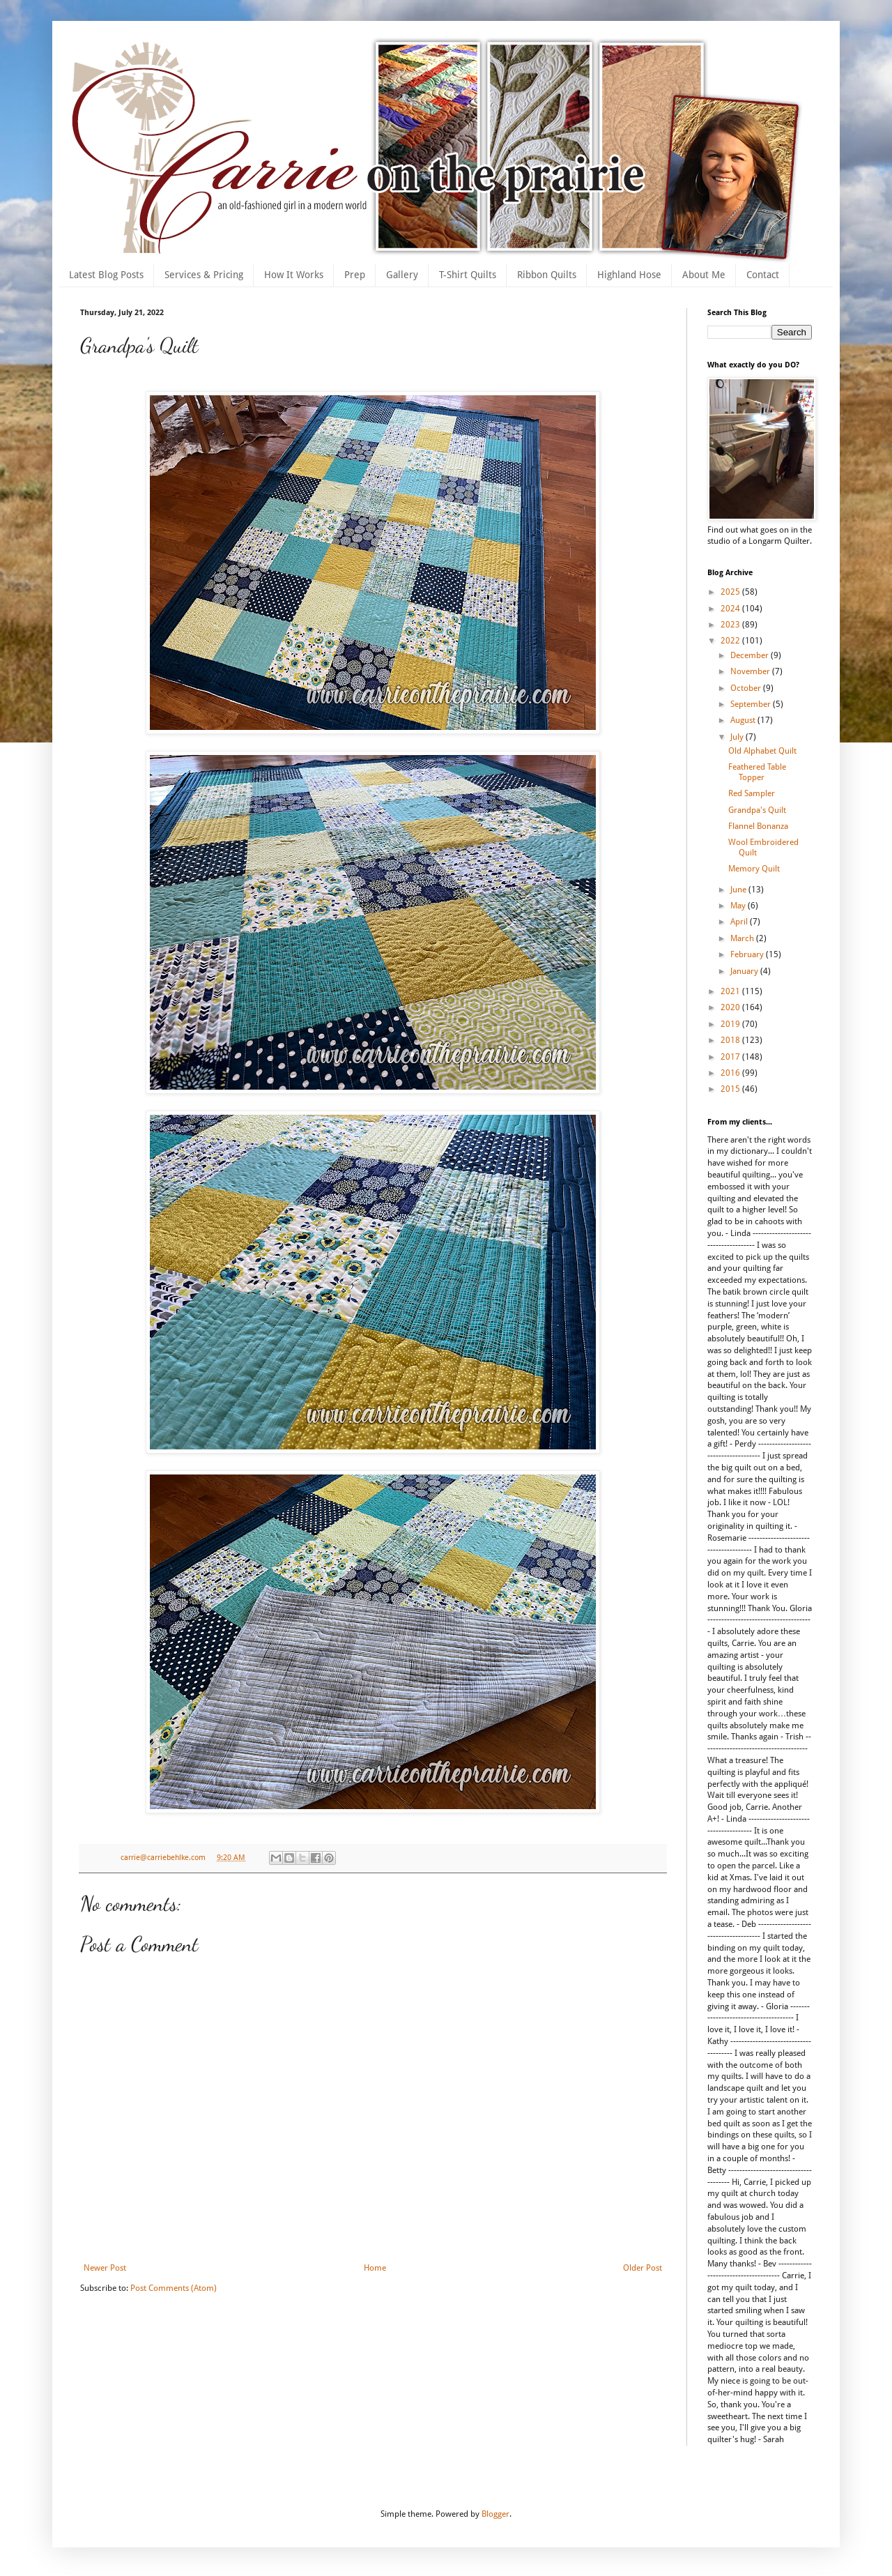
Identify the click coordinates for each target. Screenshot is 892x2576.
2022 (731, 641)
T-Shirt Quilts (467, 274)
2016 (731, 1073)
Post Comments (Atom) (173, 2288)
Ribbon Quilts (546, 274)
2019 (731, 1024)
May (739, 905)
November (751, 671)
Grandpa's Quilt (757, 810)
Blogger (495, 2514)
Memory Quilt (754, 869)
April (740, 922)
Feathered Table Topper (757, 772)
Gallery (402, 274)
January (745, 971)
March (743, 938)
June (739, 889)
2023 (731, 625)
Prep (354, 274)
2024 (731, 608)
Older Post (642, 2268)
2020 (731, 1007)
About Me (703, 274)
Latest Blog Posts (106, 274)
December (750, 655)
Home (375, 2268)
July (738, 737)
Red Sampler (751, 793)
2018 (731, 1040)
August (744, 720)
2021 (731, 991)
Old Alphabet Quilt (762, 751)
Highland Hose (629, 274)
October (746, 688)
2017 (731, 1057)
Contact (762, 274)
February (748, 954)
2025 (731, 592)
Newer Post (105, 2268)
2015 (731, 1089)
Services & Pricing (203, 274)
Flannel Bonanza (758, 826)
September (751, 704)
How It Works (293, 274)
